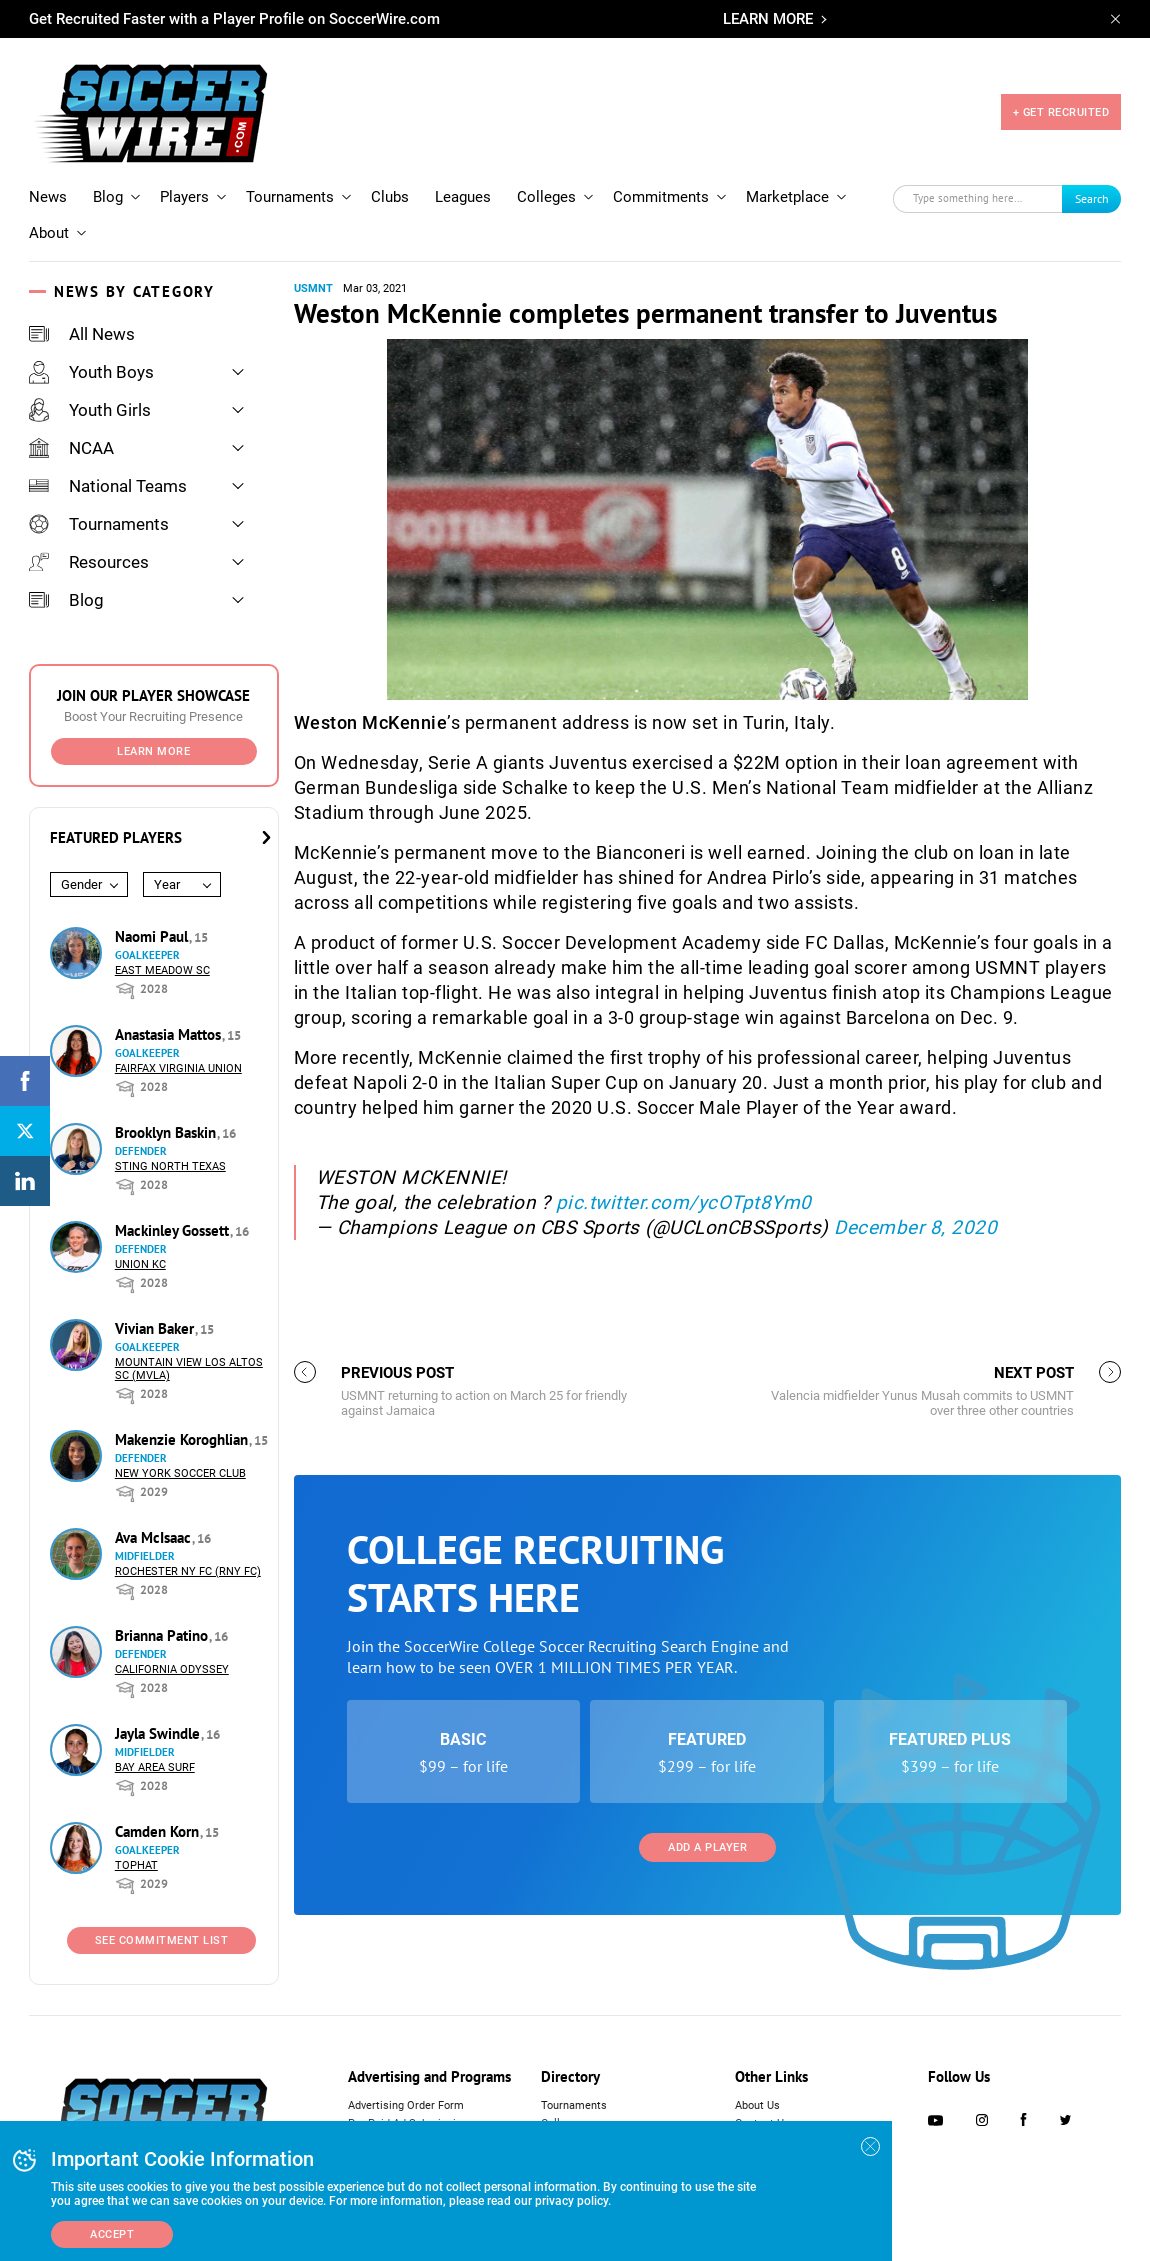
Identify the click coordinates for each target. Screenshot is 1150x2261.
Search (1092, 198)
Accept (112, 2234)
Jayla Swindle (159, 1733)
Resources (89, 562)
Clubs (390, 197)
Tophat (136, 1865)
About (49, 233)
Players (184, 197)
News (48, 197)
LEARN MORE (768, 19)
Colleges (546, 197)
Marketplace (787, 197)
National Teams (108, 486)
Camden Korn (159, 1831)
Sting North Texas (170, 1166)
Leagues (463, 197)
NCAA (71, 448)
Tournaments (290, 197)
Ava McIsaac (155, 1537)
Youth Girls (90, 410)
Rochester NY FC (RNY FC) (188, 1571)
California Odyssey (172, 1669)
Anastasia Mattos (170, 1034)
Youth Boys (91, 372)
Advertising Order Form (406, 2105)
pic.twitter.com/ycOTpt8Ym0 (684, 1202)
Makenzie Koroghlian (183, 1439)
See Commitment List (162, 1940)
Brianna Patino (163, 1635)
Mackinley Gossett (174, 1230)
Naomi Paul (153, 936)
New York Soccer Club (180, 1473)
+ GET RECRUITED (1061, 112)
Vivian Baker (156, 1328)
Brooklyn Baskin (167, 1132)
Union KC (140, 1264)
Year (167, 884)
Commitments (661, 197)
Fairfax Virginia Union (178, 1068)
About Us (757, 2105)
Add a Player (707, 1847)
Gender (81, 884)
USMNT (313, 288)
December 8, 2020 (915, 1227)
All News (82, 334)
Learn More (153, 751)
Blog (108, 197)
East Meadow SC (162, 970)
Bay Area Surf (155, 1767)
